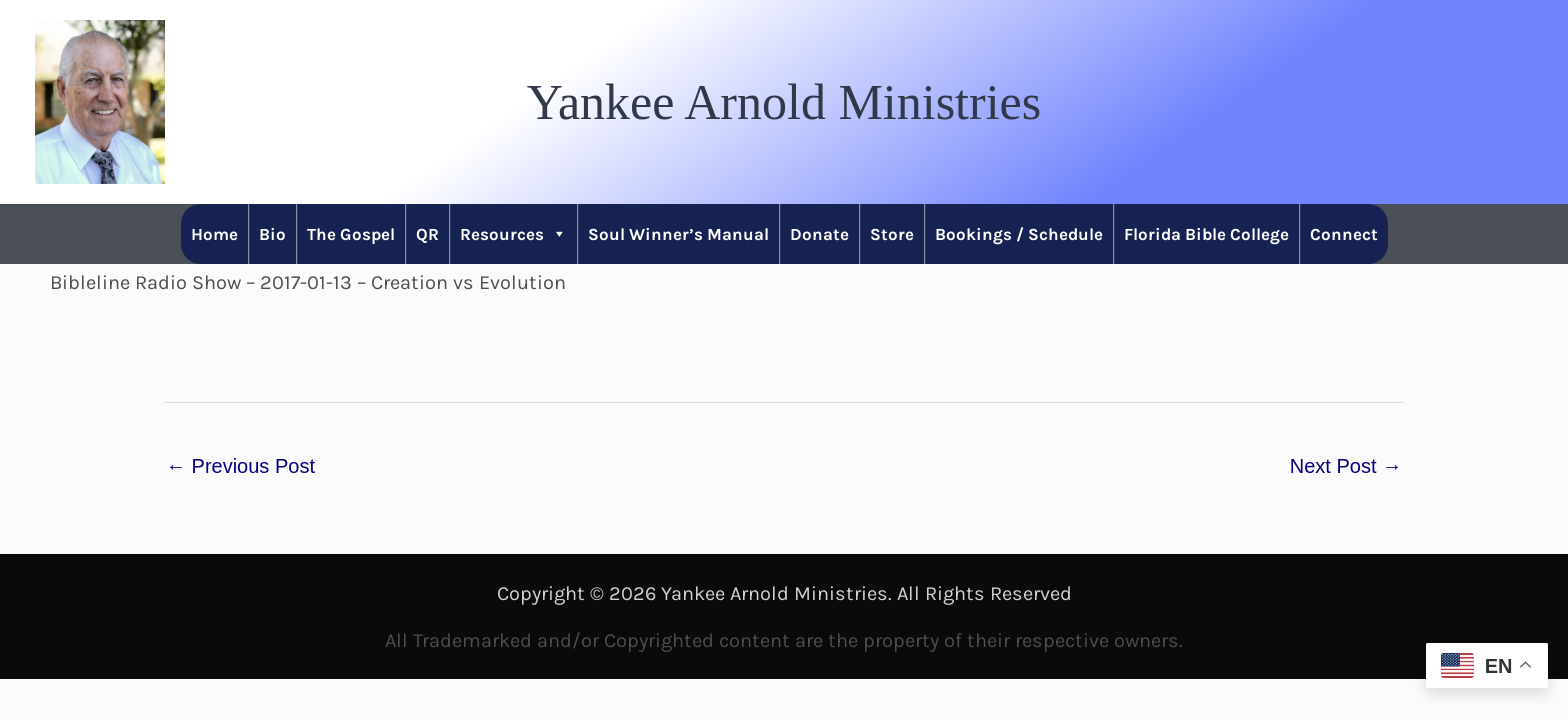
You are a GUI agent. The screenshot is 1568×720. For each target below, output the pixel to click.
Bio (272, 234)
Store (892, 234)
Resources (513, 234)
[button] (784, 102)
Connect (1344, 234)
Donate (819, 234)
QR (427, 234)
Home (214, 234)
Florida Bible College (1206, 234)
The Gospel (351, 234)
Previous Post (240, 466)
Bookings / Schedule (1019, 234)
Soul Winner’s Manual (678, 234)
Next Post (1346, 466)
